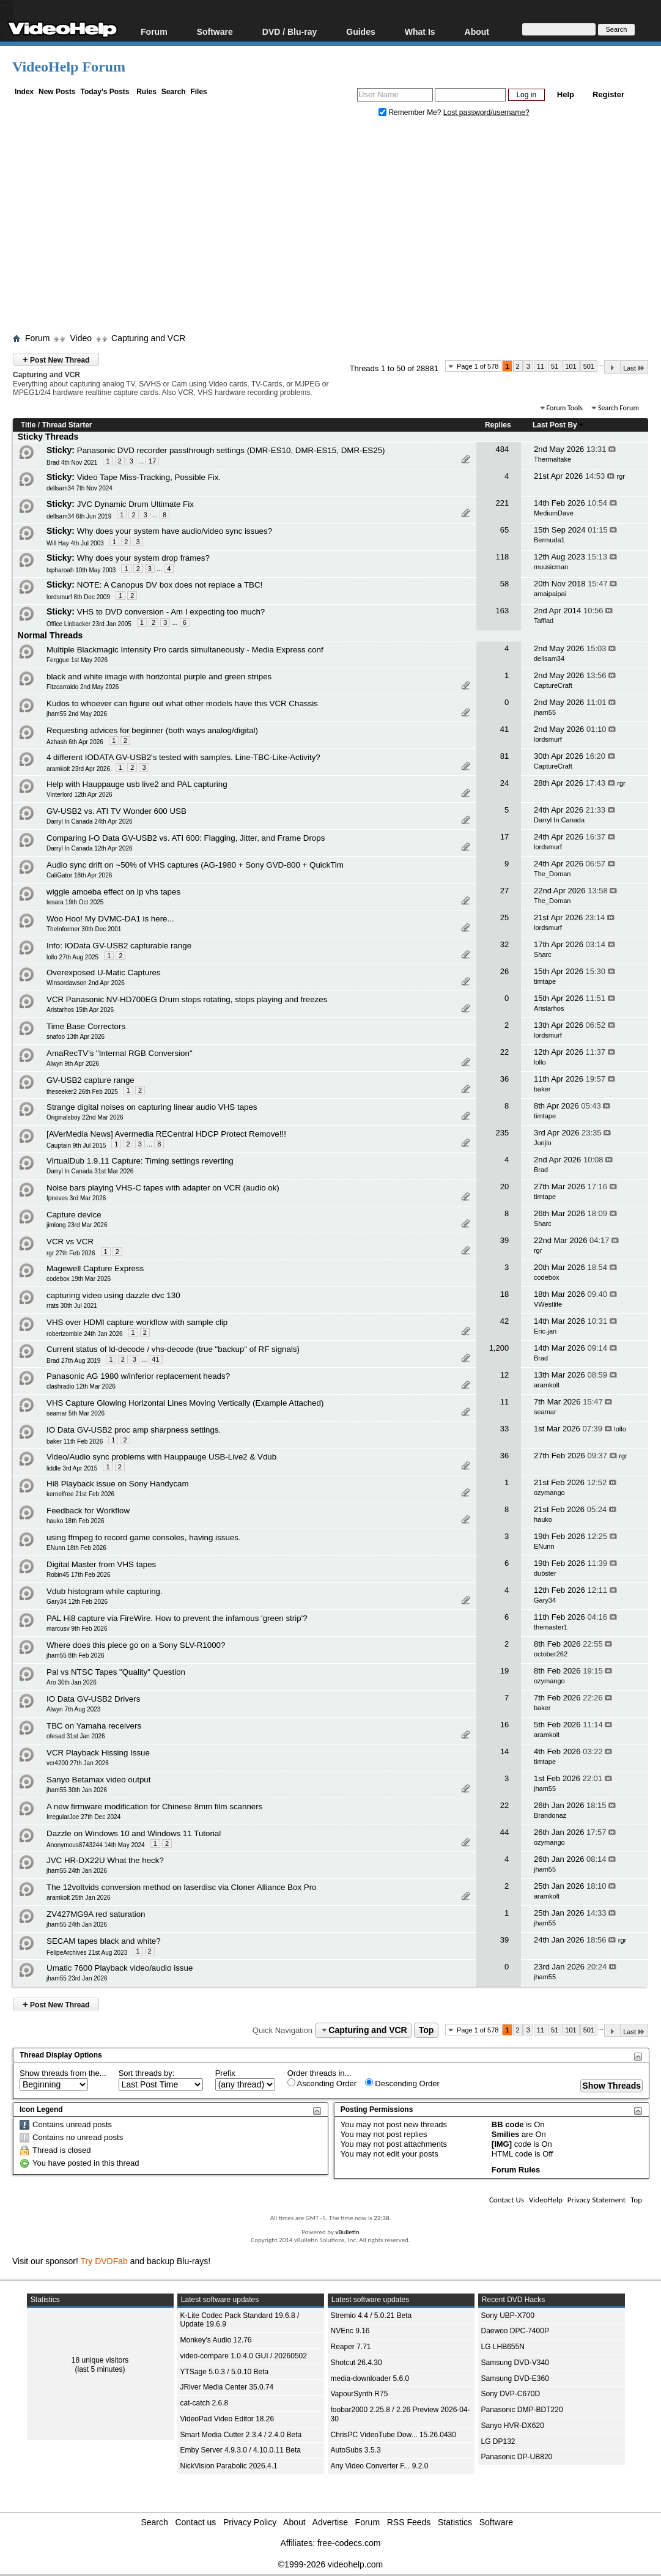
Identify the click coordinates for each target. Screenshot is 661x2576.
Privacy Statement (596, 2199)
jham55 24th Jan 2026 (76, 1870)
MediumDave (554, 513)
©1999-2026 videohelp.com (330, 2564)
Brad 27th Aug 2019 (73, 1360)
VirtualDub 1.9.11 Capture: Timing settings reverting (140, 1160)
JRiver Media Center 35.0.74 (227, 2387)
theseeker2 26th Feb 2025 (82, 1091)
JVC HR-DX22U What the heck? (105, 1860)
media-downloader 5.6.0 (370, 2378)
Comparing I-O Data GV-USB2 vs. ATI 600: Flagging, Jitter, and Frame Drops (185, 838)
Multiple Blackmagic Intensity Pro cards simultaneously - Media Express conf (184, 649)
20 (504, 1186)
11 (540, 366)
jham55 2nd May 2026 (76, 713)
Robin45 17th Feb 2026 (78, 1574)
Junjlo (543, 1142)
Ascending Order (321, 2083)
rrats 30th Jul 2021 (71, 1305)
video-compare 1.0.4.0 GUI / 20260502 (243, 2356)
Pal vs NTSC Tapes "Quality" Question (115, 1672)
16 (504, 1724)
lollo (540, 1062)
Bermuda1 (549, 540)
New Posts (57, 91)
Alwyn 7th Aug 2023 (73, 1709)
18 (504, 1294)
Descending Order (402, 2083)
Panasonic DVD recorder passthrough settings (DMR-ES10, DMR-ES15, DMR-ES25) (231, 450)
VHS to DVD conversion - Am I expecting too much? (171, 611)
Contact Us (506, 2199)
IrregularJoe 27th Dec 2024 (83, 1817)
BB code (508, 2124)
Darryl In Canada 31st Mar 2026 (89, 1171)
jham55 (545, 712)
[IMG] (502, 2144)
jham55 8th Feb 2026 (75, 1655)
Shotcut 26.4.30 (356, 2362)
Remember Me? (411, 112)
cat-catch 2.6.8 (204, 2403)
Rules (146, 91)
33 (504, 1428)
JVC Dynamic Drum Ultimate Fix (135, 504)
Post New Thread (56, 359)
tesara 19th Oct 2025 (74, 902)
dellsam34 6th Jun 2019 (78, 516)
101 (570, 366)
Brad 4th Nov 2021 (71, 462)
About (477, 31)
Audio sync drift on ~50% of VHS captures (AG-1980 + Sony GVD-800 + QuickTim (195, 864)
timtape (545, 981)
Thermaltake (552, 459)
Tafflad (543, 620)
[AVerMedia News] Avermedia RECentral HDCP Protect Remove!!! (166, 1134)
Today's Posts (104, 91)
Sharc (543, 954)
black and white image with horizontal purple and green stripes (158, 676)
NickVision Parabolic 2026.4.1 (229, 2466)
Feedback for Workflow (88, 1510)
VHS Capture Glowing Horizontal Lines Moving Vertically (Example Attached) (184, 1403)
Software (215, 31)
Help (565, 94)
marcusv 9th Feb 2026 (77, 1628)
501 (588, 366)
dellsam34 (549, 658)
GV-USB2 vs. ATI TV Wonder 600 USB (116, 811)
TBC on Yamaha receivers (93, 1725)
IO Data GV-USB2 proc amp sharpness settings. (133, 1429)
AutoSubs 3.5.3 (356, 2450)
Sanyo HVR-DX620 (512, 2425)
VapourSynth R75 (359, 2394)
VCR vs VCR (70, 1241)
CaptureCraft (553, 685)
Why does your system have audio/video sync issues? (174, 531)
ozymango (549, 1492)
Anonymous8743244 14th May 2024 (95, 1845)
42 (504, 1321)
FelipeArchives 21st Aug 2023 (86, 1952)
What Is (420, 31)
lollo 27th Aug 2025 (72, 957)
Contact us (195, 2522)
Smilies (506, 2134)
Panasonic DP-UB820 (517, 2456)
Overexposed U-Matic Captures (103, 972)
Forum (154, 31)
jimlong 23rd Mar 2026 (77, 1225)
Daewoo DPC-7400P (515, 2331)
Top (426, 2030)
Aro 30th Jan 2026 (71, 1682)
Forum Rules (516, 2169)
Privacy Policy (249, 2522)
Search (173, 91)
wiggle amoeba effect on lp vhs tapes (113, 891)
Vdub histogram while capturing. (104, 1591)
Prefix (225, 2073)
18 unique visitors (100, 2360)
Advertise (330, 2522)
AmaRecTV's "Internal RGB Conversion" (119, 1053)
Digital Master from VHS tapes (101, 1564)
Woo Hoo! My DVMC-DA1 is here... (110, 918)
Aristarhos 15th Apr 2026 (80, 1009)
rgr (621, 476)
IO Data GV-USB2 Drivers (93, 1698)
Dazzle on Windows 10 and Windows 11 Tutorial (133, 1833)
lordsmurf (548, 739)
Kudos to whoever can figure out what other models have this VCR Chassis (182, 703)
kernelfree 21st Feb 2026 (80, 1494)
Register (608, 94)
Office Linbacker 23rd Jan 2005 (88, 624)
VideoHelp (546, 2199)
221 (502, 502)
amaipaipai (550, 593)
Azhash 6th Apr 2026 (74, 742)
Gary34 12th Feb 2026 (77, 1601)
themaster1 (550, 1627)
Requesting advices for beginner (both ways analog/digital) (152, 730)
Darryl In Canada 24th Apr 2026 (89, 821)
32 (504, 944)
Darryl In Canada (559, 820)
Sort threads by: (147, 2073)
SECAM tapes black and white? (103, 1941)
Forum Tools (565, 408)
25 (504, 917)
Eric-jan (545, 1331)
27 (504, 890)
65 (504, 529)
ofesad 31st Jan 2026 (75, 1736)
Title (28, 425)
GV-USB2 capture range (90, 1080)
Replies (498, 425)
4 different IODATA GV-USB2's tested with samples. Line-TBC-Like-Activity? (183, 757)
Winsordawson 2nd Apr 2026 (85, 983)
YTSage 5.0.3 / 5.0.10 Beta (224, 2371)
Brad (541, 1169)
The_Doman (552, 873)
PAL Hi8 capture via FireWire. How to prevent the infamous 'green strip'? (177, 1618)
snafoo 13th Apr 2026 (75, 1036)
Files (198, 91)
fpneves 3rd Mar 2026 (76, 1198)
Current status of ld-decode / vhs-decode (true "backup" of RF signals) (173, 1349)
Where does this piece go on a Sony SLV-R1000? (135, 1645)
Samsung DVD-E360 (515, 2378)
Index (24, 91)
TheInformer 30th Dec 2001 (83, 929)
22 (504, 1052)
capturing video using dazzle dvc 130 (113, 1295)
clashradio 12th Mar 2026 (81, 1386)
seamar (545, 1411)
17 (152, 461)
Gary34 (545, 1600)
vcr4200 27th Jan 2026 (77, 1763)
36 (504, 1078)
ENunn (544, 1546)
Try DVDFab (104, 2261)
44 (504, 1832)
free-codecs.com (348, 2543)
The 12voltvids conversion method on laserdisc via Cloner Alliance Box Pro (181, 1887)
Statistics (455, 2522)
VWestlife (548, 1304)
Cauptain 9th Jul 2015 (76, 1145)
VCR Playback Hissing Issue (98, 1752)
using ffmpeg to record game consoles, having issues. (143, 1537)
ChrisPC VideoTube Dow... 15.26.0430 (393, 2434)
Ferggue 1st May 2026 (77, 660)
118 (502, 556)
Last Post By (559, 425)
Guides (360, 31)
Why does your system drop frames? (143, 558)
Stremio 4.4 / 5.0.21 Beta (371, 2315)
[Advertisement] (336, 228)
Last (634, 367)
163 (502, 610)
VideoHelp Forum (68, 67)
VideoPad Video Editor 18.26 (227, 2419)
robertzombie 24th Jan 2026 (84, 1333)
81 (504, 756)
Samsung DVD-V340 (515, 2362)
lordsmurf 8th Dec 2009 (78, 597)
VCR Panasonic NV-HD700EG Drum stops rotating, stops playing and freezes (186, 999)
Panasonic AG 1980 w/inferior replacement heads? (138, 1376)
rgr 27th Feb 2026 (70, 1253)
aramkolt (546, 1385)
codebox (546, 1277)
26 (504, 971)
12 (504, 1374)
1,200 (499, 1348)
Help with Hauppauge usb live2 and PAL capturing (136, 784)
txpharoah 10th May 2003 (81, 570)
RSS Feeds (409, 2522)
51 (554, 366)
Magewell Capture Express (95, 1268)
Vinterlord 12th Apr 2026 (79, 794)
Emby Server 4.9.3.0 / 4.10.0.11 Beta (240, 2450)
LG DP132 (498, 2441)
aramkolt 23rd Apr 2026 (78, 769)
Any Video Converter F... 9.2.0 (380, 2466)
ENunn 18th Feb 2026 (76, 1547)
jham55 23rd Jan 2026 (77, 1978)
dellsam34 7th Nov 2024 (79, 488)
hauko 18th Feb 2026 (75, 1521)
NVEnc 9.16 (350, 2331)
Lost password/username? (486, 112)
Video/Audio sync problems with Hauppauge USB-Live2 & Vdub (161, 1456)
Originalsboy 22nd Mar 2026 (85, 1117)
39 (504, 1240)
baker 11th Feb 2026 (74, 1441)
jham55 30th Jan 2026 (76, 1790)
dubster (545, 1573)
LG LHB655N (503, 2346)
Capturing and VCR (148, 338)
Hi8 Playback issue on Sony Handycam (117, 1483)
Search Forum (618, 408)
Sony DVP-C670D (511, 2394)
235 (502, 1132)
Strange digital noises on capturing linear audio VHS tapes (151, 1107)
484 (502, 449)
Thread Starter (67, 425)
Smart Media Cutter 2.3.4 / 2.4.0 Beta (241, 2434)
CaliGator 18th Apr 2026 (79, 875)
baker (542, 1089)
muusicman (551, 566)
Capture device (74, 1214)
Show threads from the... (63, 2073)
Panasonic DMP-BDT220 (522, 2409)
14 (504, 1751)
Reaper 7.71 (351, 2346)
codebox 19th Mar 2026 (78, 1278)
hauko (543, 1519)
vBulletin (347, 2232)
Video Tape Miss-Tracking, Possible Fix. (149, 477)
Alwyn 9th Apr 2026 (72, 1063)
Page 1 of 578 (478, 366)
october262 (550, 1654)
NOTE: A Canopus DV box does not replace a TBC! (170, 584)
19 (504, 1670)
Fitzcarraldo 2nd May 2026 (82, 687)
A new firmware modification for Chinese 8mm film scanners (154, 1806)
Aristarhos (549, 1008)
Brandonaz (550, 1815)
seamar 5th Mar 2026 (75, 1413)
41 (504, 729)
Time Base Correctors (85, 1026)
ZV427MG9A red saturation (96, 1914)
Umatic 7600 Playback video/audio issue (119, 1968)
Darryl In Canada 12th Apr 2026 (89, 848)
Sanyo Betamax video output (98, 1779)
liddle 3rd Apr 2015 (71, 1468)
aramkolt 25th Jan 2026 (78, 1897)
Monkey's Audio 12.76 (216, 2340)
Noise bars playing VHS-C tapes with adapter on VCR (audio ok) (162, 1187)
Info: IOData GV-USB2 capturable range (118, 945)
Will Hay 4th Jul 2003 (75, 543)
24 (504, 783)
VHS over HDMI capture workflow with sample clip (136, 1322)
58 (504, 583)
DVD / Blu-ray (289, 31)
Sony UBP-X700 (507, 2315)
